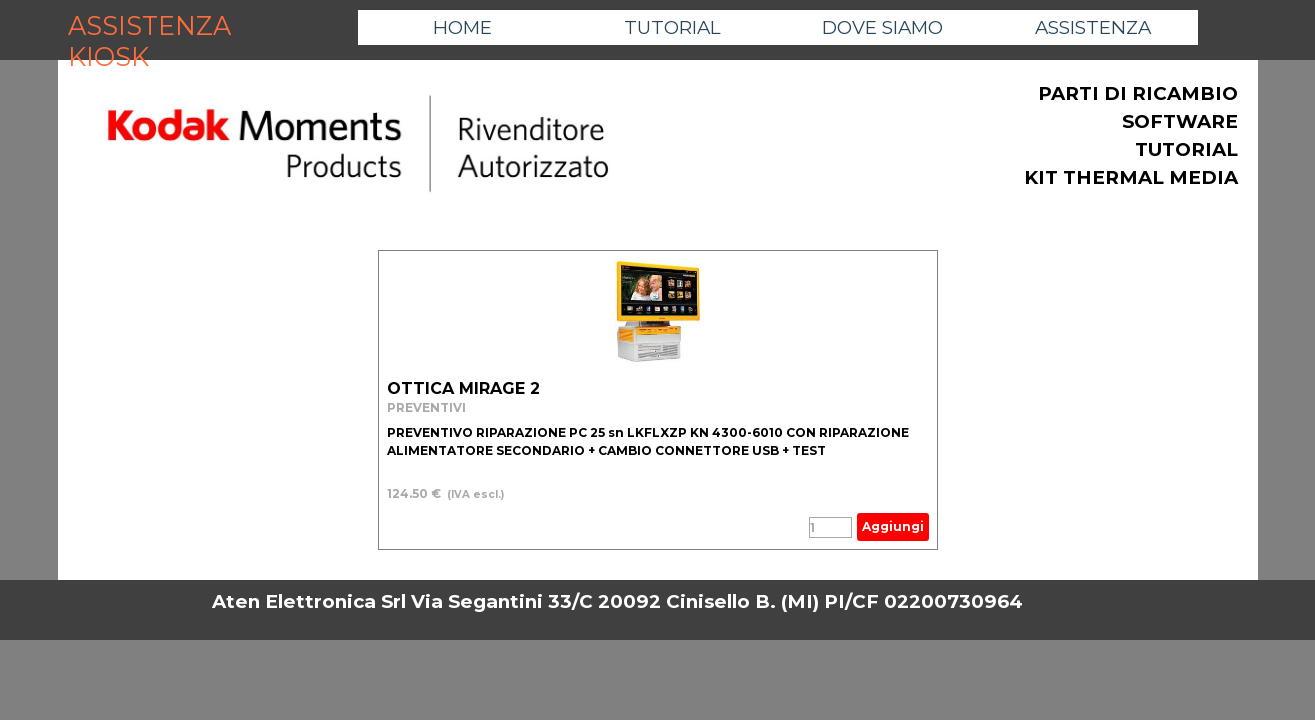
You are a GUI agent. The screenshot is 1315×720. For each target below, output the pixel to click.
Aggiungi (893, 526)
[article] (658, 400)
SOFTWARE (1180, 121)
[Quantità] (830, 527)
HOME (462, 27)
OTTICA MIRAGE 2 (463, 388)
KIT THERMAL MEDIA (1131, 177)
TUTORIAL (672, 27)
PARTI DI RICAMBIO (1138, 93)
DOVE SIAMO (882, 27)
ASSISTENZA (1093, 27)
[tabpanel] (358, 145)
